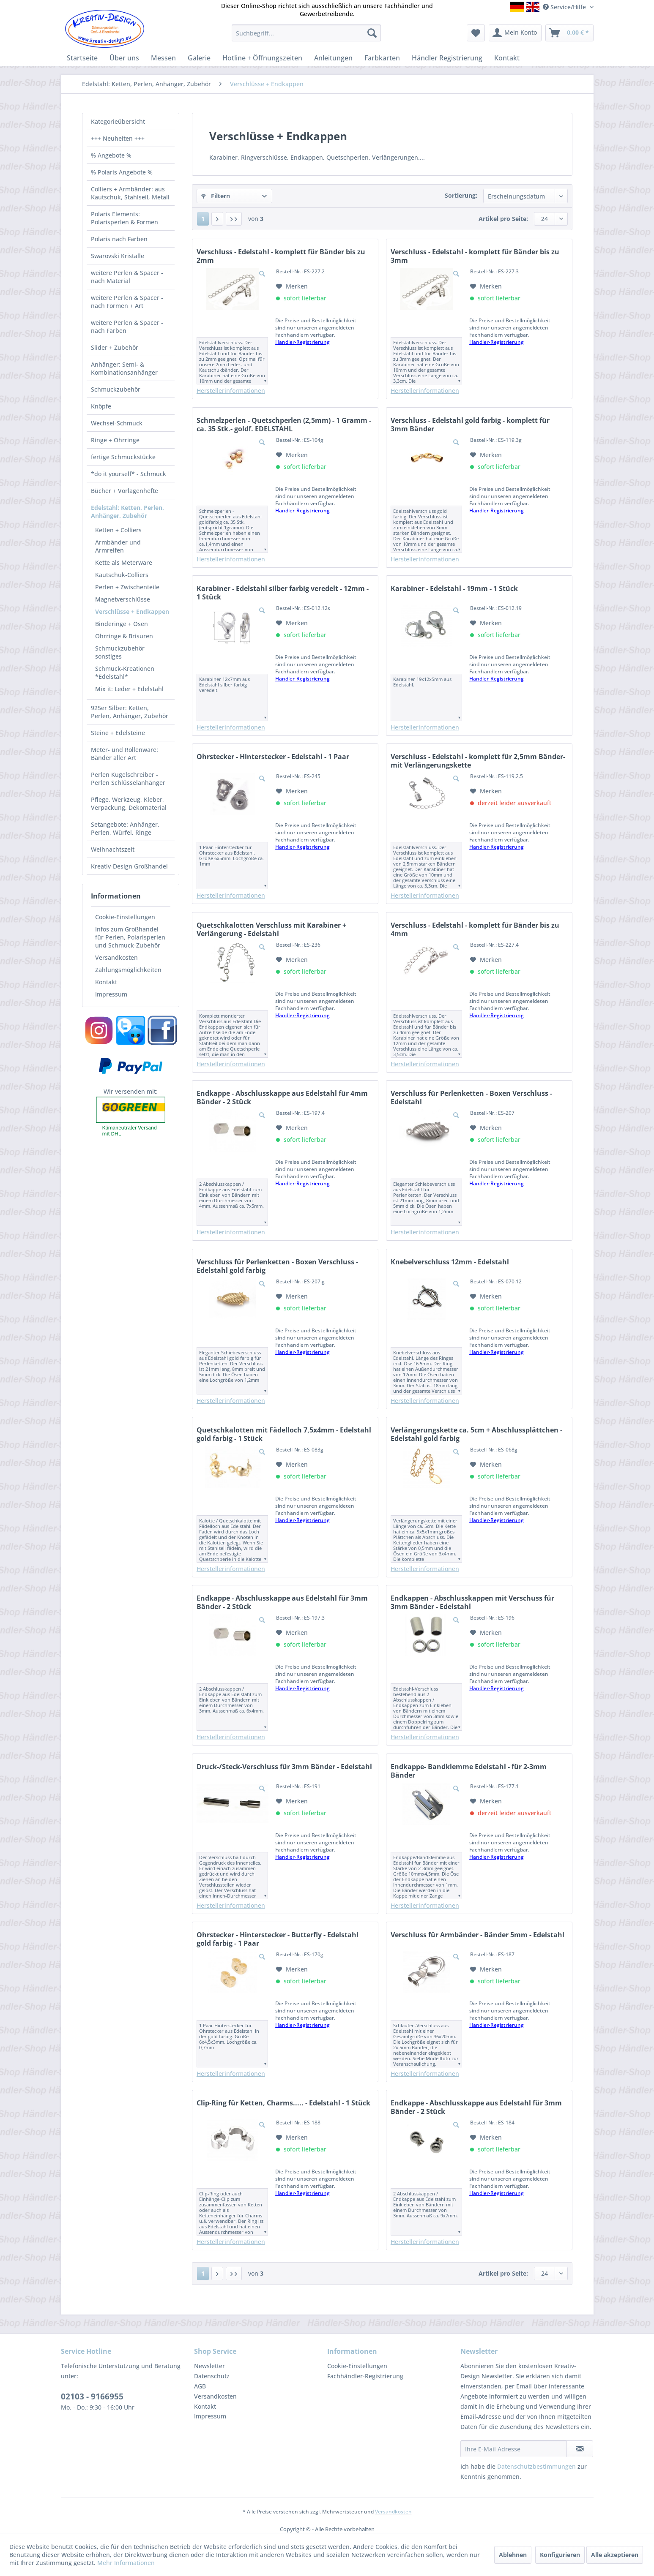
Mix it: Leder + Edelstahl (129, 689)
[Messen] (163, 58)
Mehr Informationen (126, 2563)
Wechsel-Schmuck (116, 423)
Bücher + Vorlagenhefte (124, 491)
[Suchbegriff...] (306, 33)
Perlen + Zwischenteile (127, 587)
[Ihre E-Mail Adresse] (513, 2448)
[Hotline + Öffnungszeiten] (262, 58)
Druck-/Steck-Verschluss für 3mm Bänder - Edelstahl (284, 1766)
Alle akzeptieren (614, 2555)
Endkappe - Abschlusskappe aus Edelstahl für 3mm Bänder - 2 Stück (282, 1602)
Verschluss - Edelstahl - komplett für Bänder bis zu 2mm (281, 256)
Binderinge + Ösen (121, 624)
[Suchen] (372, 33)
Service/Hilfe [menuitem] (565, 7)
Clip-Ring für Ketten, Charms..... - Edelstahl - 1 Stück (283, 2103)
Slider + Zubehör (114, 347)
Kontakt (106, 982)
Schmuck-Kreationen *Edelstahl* (124, 672)
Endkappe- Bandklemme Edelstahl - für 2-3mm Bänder (469, 1770)
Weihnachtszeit (112, 849)
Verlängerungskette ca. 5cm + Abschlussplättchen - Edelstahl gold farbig (476, 1434)
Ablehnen (513, 2555)
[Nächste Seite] (217, 219)
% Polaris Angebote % (122, 172)
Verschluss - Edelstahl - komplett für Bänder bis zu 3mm (475, 256)
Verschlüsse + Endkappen (132, 611)
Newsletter (209, 2366)
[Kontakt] (506, 58)
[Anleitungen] (333, 58)
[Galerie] (199, 58)
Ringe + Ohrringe (115, 440)
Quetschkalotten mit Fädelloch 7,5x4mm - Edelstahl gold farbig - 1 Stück (284, 1434)
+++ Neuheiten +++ (118, 138)
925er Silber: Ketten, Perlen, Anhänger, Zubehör (129, 712)
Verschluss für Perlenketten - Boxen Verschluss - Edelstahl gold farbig (277, 1266)
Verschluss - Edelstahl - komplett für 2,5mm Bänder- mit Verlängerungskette (478, 760)
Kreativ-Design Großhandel (129, 866)
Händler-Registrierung (302, 342)
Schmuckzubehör (115, 389)
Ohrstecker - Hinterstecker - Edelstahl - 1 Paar (273, 756)
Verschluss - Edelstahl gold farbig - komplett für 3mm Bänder (470, 424)
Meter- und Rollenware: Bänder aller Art (124, 754)
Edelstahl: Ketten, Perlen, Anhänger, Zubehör (127, 512)
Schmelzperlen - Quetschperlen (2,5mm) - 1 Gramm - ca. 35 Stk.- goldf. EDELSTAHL (284, 424)
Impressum (111, 994)
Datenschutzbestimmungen (536, 2466)
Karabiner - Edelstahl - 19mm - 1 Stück (454, 588)
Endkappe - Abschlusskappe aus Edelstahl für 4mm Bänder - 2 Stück (282, 1097)
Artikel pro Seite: (503, 219)
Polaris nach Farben (119, 239)
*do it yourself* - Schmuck (128, 474)
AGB (200, 2386)
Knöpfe (101, 406)
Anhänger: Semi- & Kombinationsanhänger (124, 368)
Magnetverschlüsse (122, 599)
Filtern (215, 196)
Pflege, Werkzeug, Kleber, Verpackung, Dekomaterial (129, 803)
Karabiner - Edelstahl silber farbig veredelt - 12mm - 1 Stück (283, 592)
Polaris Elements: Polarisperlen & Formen (124, 218)
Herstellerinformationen (231, 391)
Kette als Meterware (123, 562)
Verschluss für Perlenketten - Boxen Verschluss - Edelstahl (471, 1097)
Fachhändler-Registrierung (365, 2376)
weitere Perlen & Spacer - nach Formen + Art (127, 302)
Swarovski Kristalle (117, 256)
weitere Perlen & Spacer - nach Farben (127, 327)
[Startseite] (82, 58)
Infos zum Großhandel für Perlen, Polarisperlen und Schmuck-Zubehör (130, 937)
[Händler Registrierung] (447, 58)
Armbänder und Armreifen (118, 546)
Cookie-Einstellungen (125, 917)
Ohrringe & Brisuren (124, 636)
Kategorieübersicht (118, 121)
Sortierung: (461, 195)
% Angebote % (111, 155)
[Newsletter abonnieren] (579, 2448)
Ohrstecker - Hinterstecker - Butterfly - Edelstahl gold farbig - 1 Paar (277, 1939)
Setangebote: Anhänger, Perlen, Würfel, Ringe (125, 828)
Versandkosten (116, 957)
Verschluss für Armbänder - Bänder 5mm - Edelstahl (477, 1935)
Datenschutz (212, 2376)
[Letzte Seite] (234, 219)
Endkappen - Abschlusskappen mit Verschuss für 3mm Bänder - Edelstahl (472, 1602)
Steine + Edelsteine (118, 733)
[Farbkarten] (382, 58)
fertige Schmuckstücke (123, 457)
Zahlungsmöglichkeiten (128, 970)
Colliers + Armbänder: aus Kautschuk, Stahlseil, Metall (130, 193)
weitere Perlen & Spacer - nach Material (127, 277)
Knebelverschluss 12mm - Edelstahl (450, 1262)
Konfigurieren (560, 2555)
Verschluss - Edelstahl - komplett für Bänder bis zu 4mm (475, 929)
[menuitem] (306, 33)
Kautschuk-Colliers (121, 575)
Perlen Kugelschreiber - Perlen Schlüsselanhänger (128, 779)
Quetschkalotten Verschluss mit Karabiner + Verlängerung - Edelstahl (271, 929)
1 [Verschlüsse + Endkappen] (203, 219)
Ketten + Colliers (118, 530)
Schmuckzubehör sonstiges (120, 652)
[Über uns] (124, 58)
